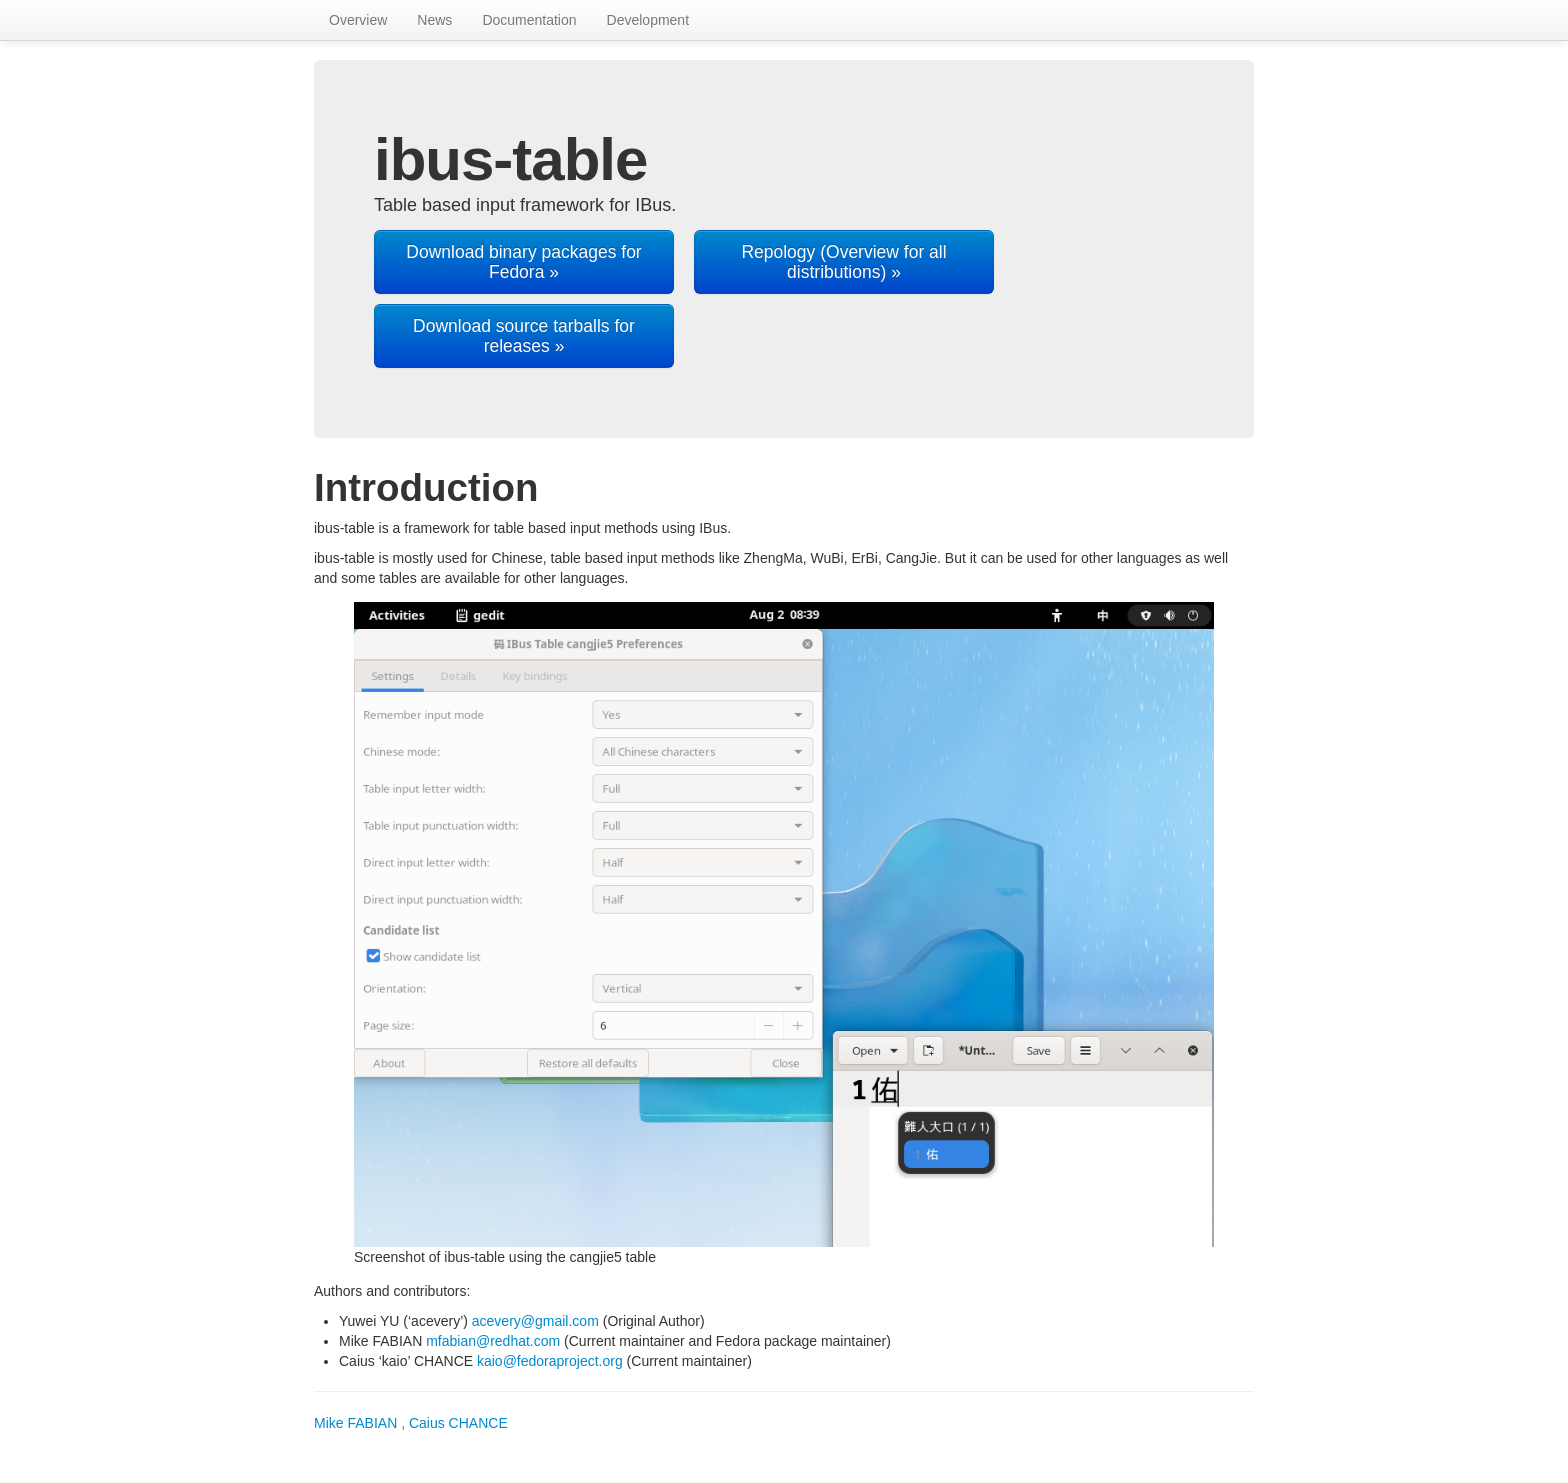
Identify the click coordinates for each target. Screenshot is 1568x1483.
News (434, 20)
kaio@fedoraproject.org (550, 1361)
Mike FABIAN (411, 1423)
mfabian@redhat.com (493, 1341)
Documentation (529, 20)
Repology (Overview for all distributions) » (843, 262)
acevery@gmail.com (535, 1321)
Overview (358, 20)
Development (648, 20)
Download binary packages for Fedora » (523, 262)
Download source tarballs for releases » (524, 336)
